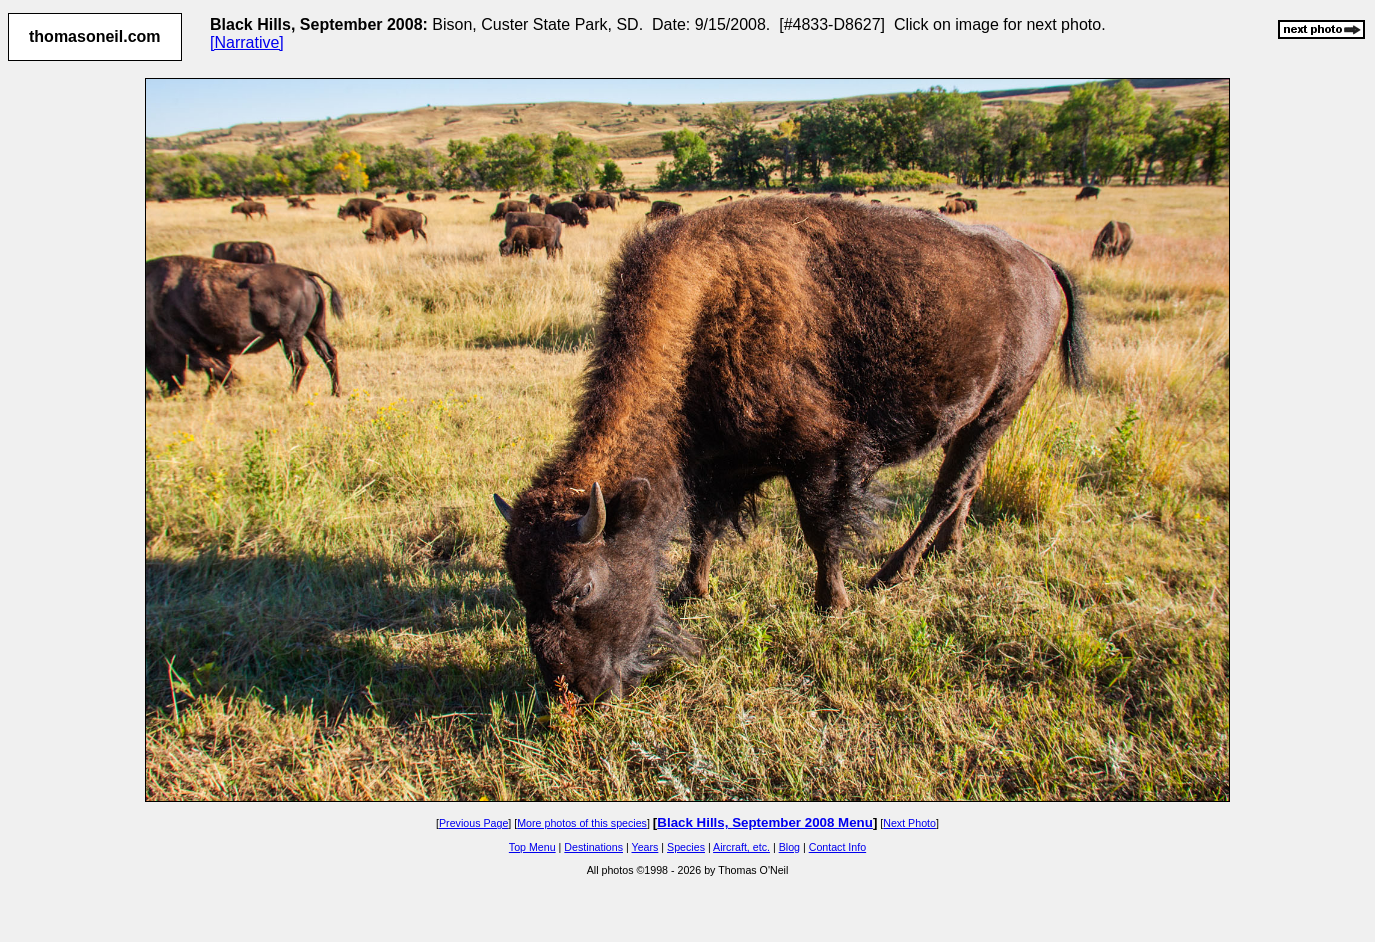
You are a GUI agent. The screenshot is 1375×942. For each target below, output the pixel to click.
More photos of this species (582, 823)
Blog (789, 847)
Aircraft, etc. (741, 847)
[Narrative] (247, 42)
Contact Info (837, 847)
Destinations (593, 847)
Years (645, 847)
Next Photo (909, 823)
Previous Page (473, 823)
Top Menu (532, 847)
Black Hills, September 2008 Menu (765, 822)
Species (686, 847)
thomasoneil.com (95, 36)
